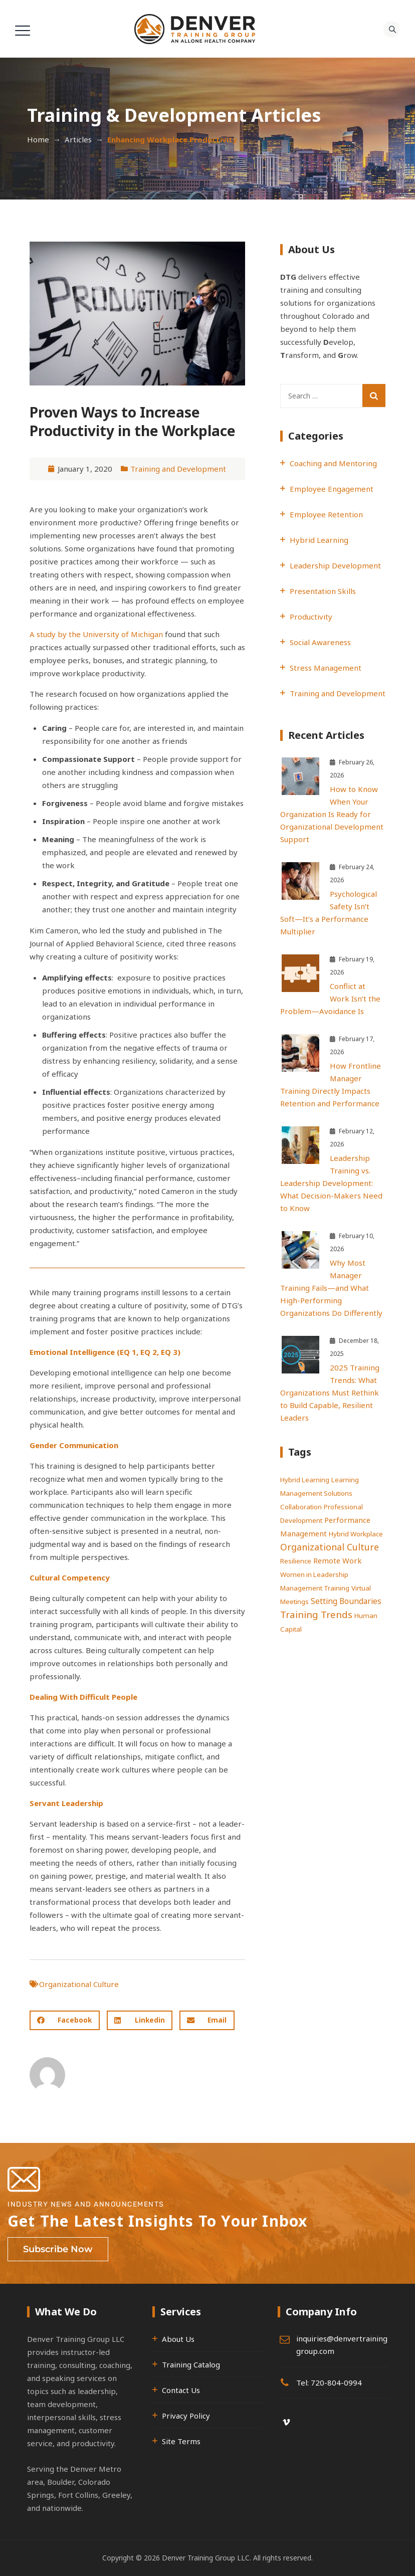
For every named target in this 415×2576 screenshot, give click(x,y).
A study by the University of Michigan (96, 634)
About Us (178, 2339)
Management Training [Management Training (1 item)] (314, 1588)
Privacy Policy (186, 2416)
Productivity (311, 617)
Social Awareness (320, 642)
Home (38, 139)
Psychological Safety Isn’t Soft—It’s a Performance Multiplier (328, 912)
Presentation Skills (323, 591)
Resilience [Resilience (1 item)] (295, 1560)
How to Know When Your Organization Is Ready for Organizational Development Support (331, 814)
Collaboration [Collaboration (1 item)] (301, 1506)
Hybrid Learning (319, 540)
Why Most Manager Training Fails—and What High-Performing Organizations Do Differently (331, 1288)
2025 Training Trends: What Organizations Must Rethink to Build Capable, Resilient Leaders (329, 1392)
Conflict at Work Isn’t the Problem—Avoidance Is (330, 998)
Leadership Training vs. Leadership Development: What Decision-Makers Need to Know (331, 1183)
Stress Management (325, 668)
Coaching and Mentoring (333, 463)
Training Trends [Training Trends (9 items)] (316, 1614)
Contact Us (181, 2390)
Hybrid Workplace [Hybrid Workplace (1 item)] (356, 1533)
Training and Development (178, 469)
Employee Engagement (331, 489)
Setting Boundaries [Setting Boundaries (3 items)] (346, 1601)
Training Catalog (191, 2364)
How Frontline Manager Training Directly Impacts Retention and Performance (330, 1084)
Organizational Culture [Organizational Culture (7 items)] (329, 1547)
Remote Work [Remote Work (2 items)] (337, 1560)
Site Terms (181, 2441)
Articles (78, 139)
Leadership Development (335, 565)
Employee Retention (326, 514)
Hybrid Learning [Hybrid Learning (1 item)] (304, 1479)
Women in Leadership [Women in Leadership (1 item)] (314, 1574)
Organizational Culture (79, 1984)
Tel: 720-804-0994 (329, 2382)
